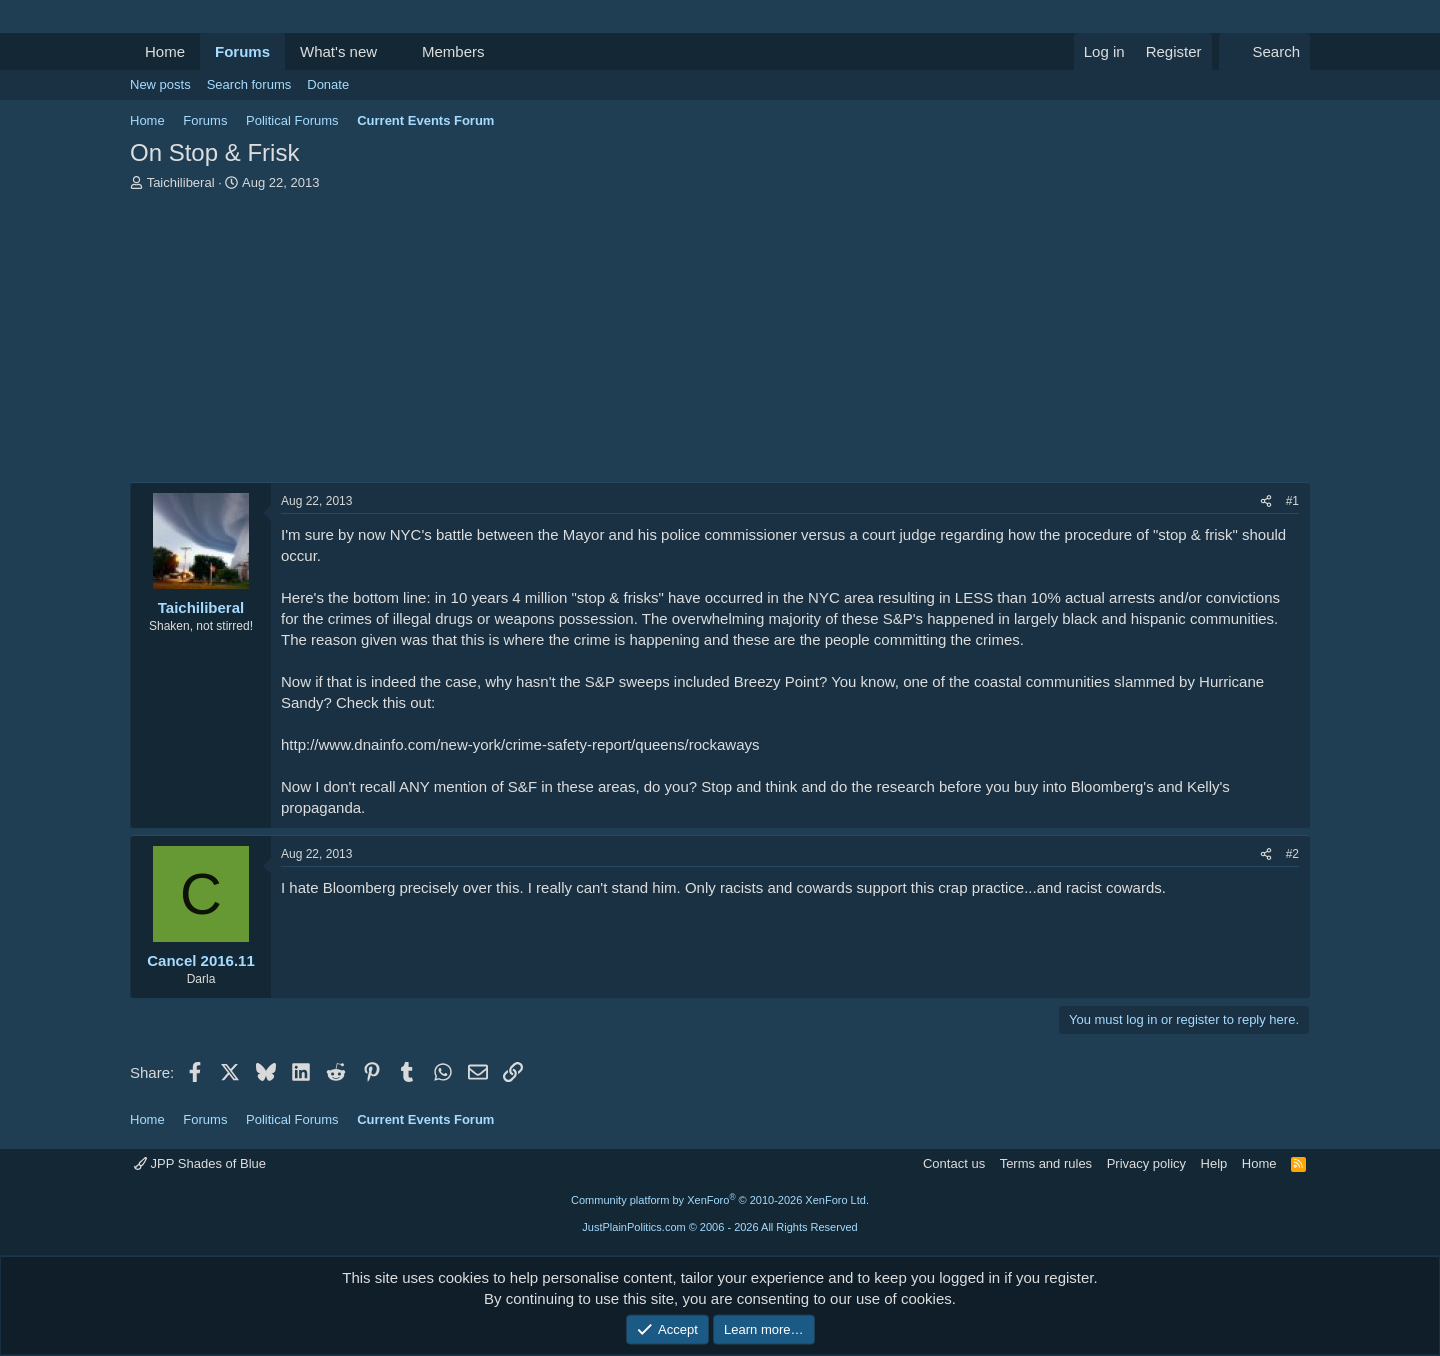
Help (1214, 1163)
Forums (242, 51)
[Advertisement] (720, 342)
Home (165, 51)
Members (453, 51)
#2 (1292, 854)
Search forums (249, 84)
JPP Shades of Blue (200, 1163)
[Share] (1266, 501)
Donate (328, 84)
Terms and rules (1046, 1163)
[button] (393, 51)
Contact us (954, 1163)
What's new (338, 51)
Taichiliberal (181, 182)
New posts (160, 84)
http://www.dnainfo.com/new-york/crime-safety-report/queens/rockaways (520, 744)
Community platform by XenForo (720, 1200)
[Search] (1264, 51)
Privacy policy (1146, 1163)
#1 (1292, 501)
